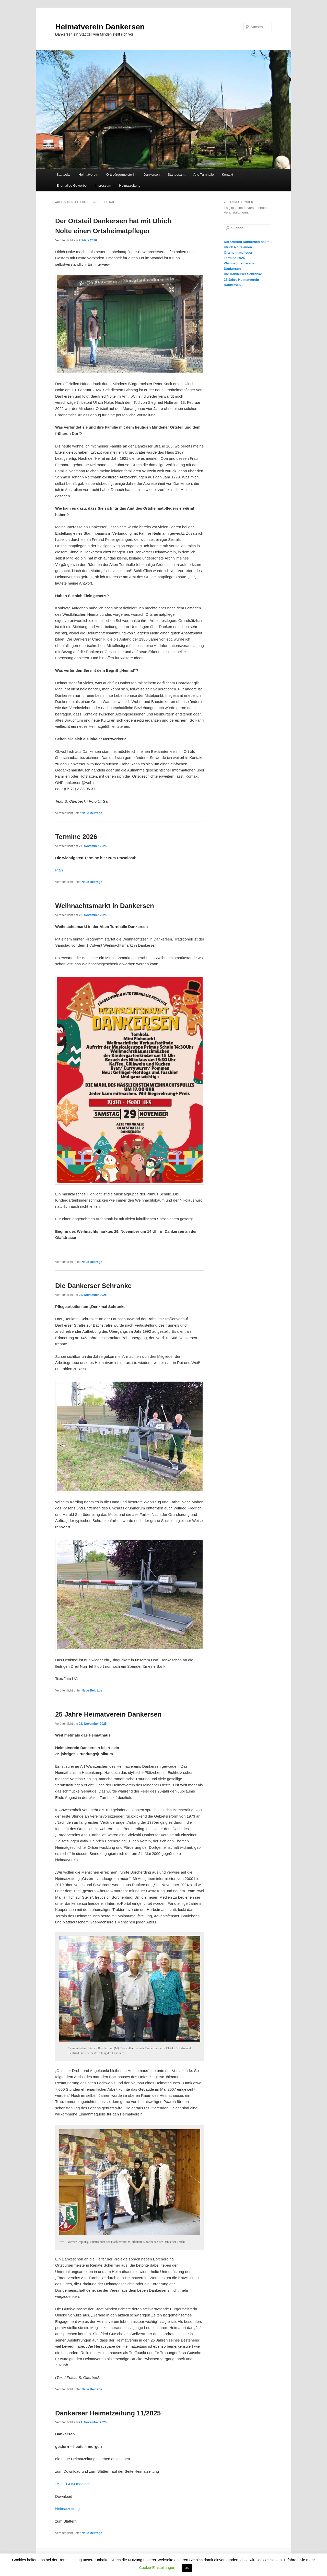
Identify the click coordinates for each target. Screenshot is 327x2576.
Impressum (103, 185)
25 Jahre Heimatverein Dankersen (108, 1714)
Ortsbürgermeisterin (121, 174)
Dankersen (152, 174)
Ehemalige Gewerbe (71, 185)
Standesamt (176, 174)
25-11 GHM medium (73, 2484)
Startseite (63, 174)
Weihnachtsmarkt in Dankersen (104, 906)
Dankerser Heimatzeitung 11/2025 (108, 2413)
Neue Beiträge (91, 813)
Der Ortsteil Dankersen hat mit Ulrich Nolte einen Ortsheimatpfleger (248, 247)
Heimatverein (88, 174)
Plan (59, 870)
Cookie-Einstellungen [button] (157, 2567)
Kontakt (227, 174)
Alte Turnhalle (203, 174)
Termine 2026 (76, 837)
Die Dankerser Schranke (93, 1286)
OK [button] (187, 2567)
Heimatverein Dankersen (100, 27)
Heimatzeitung (129, 185)
